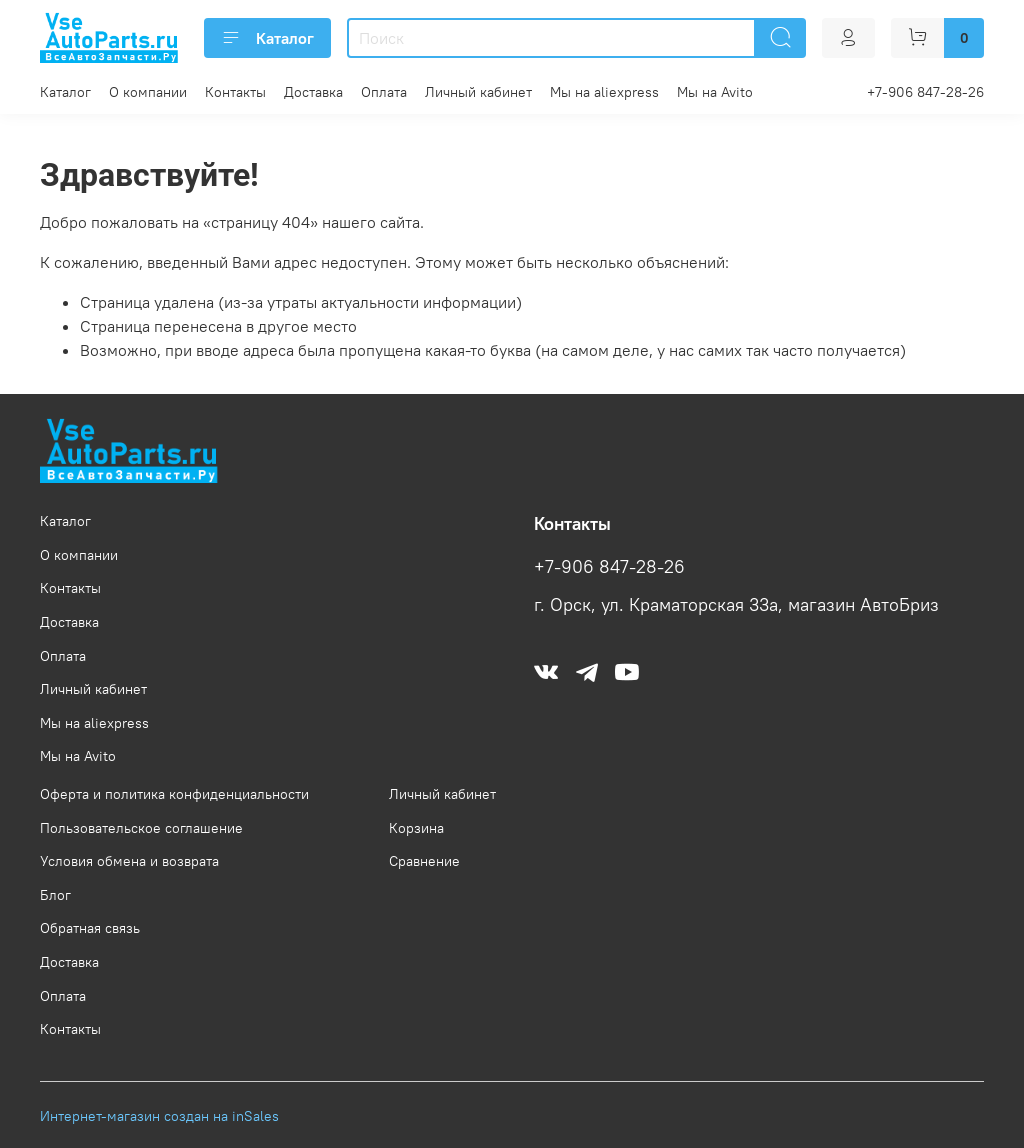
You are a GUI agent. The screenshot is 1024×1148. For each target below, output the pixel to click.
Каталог (267, 38)
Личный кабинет (478, 92)
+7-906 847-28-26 (925, 92)
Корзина (416, 828)
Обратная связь (90, 928)
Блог (55, 895)
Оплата (384, 92)
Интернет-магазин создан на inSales (159, 1116)
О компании (148, 92)
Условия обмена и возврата (129, 861)
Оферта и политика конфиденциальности (174, 794)
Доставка (313, 92)
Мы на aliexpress (604, 92)
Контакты (235, 92)
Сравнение (424, 861)
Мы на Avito (715, 92)
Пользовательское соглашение (141, 828)
